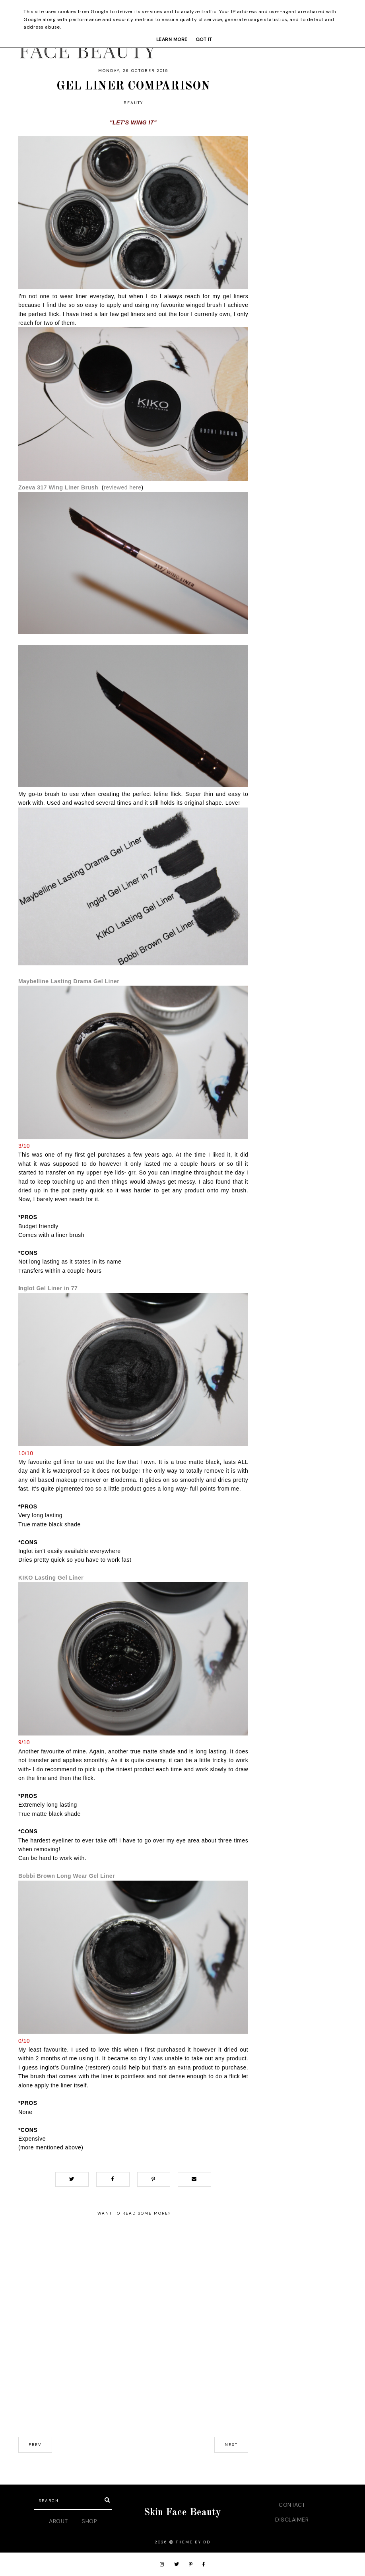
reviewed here (122, 487)
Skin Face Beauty (182, 2513)
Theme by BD (193, 2542)
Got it (204, 39)
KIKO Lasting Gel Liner (50, 1577)
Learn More (172, 39)
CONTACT (292, 2504)
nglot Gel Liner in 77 (49, 1288)
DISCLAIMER (292, 2519)
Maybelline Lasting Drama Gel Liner (68, 981)
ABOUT (58, 2521)
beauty (133, 102)
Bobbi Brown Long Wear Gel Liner (66, 1876)
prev (35, 2444)
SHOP (89, 2521)
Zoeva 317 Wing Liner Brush (58, 487)
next (231, 2444)
